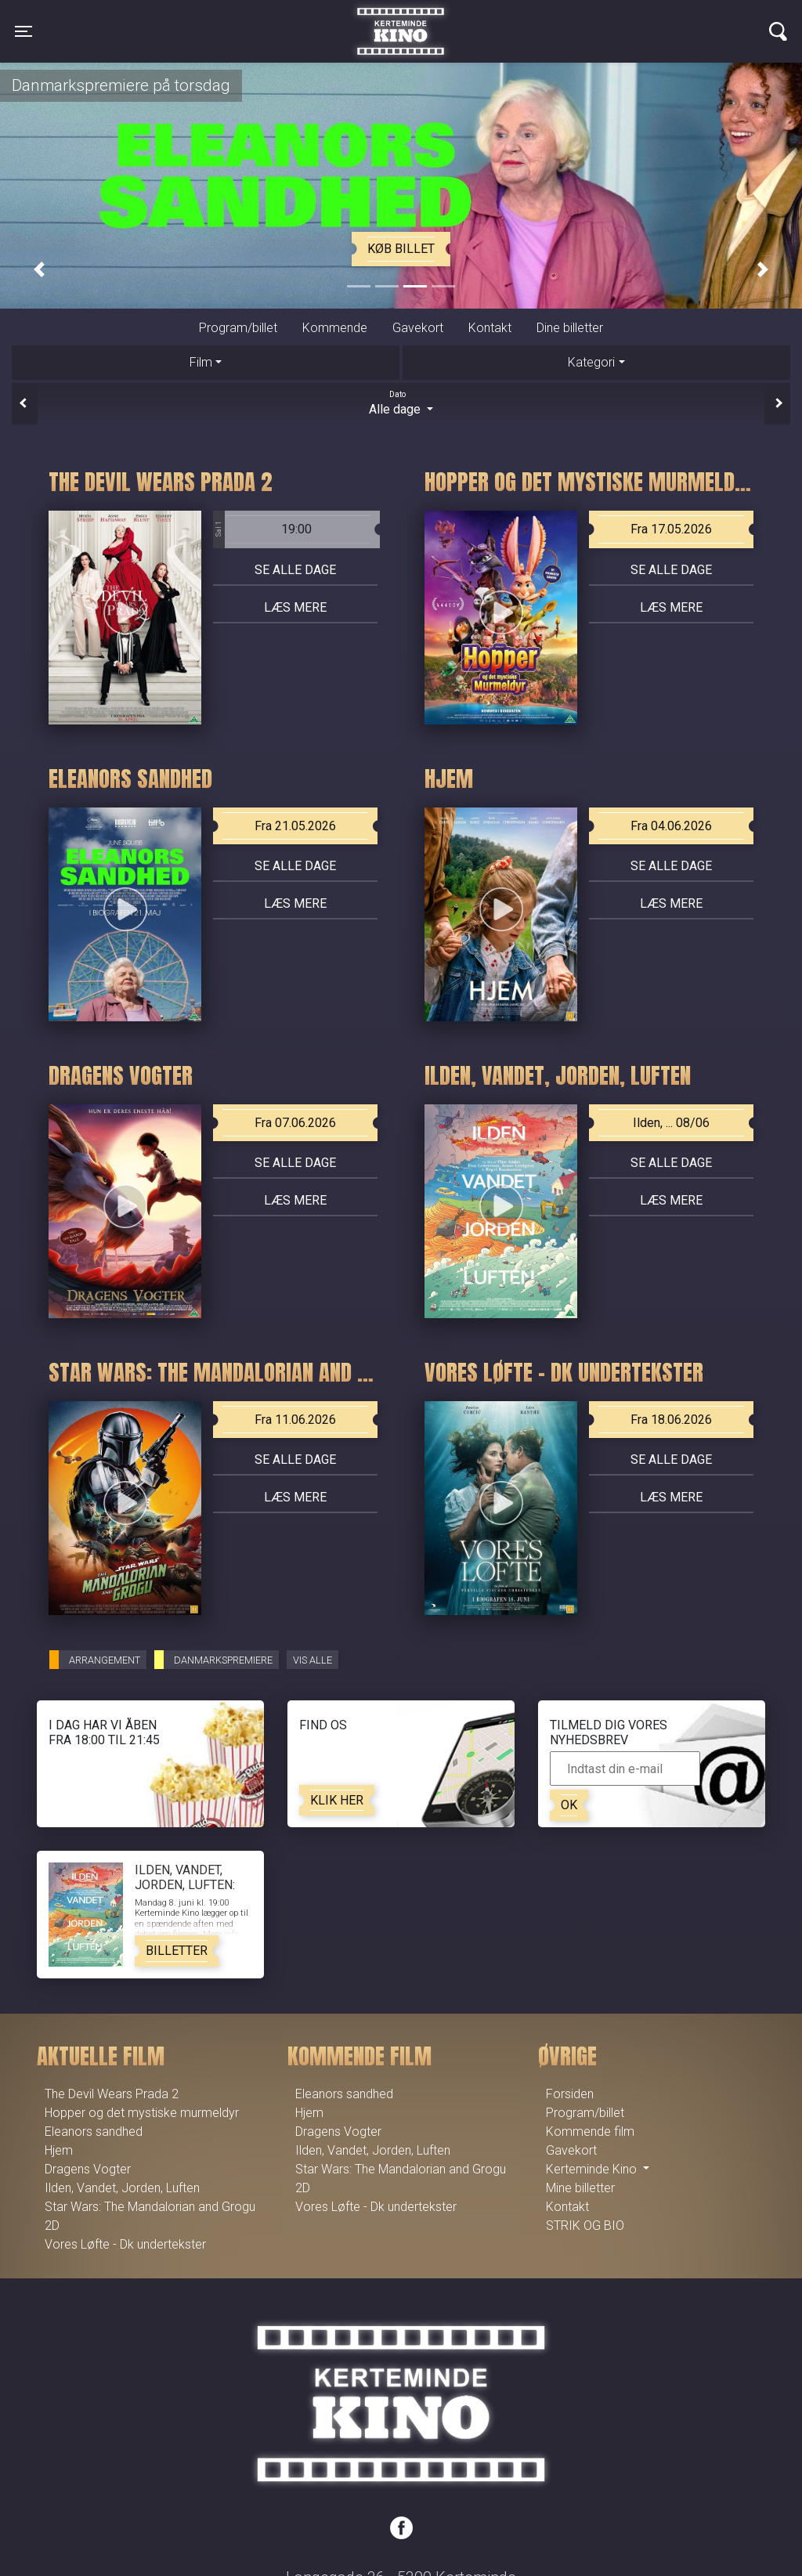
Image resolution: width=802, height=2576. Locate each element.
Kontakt (489, 327)
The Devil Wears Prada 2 (112, 2093)
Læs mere (295, 607)
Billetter (177, 1950)
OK (569, 1804)
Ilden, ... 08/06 (671, 1122)
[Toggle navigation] (23, 31)
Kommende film (590, 2131)
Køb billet (401, 248)
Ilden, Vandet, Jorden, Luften (122, 2187)
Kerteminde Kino (400, 19)
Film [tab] (201, 362)
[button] (39, 270)
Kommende (334, 327)
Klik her (336, 1800)
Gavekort (417, 327)
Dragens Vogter (88, 2169)
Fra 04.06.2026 (671, 825)
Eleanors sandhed (94, 2131)
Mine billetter (580, 2187)
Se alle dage (295, 569)
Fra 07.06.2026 (295, 1122)
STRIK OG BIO (585, 2225)
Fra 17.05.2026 (671, 529)
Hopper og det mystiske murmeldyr (142, 2112)
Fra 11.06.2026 (295, 1419)
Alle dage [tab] (401, 402)
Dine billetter (569, 327)
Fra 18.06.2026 (671, 1419)
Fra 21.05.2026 (295, 825)
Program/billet (238, 327)
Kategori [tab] (591, 362)
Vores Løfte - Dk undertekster (125, 2244)
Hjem (59, 2150)
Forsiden (570, 2093)
